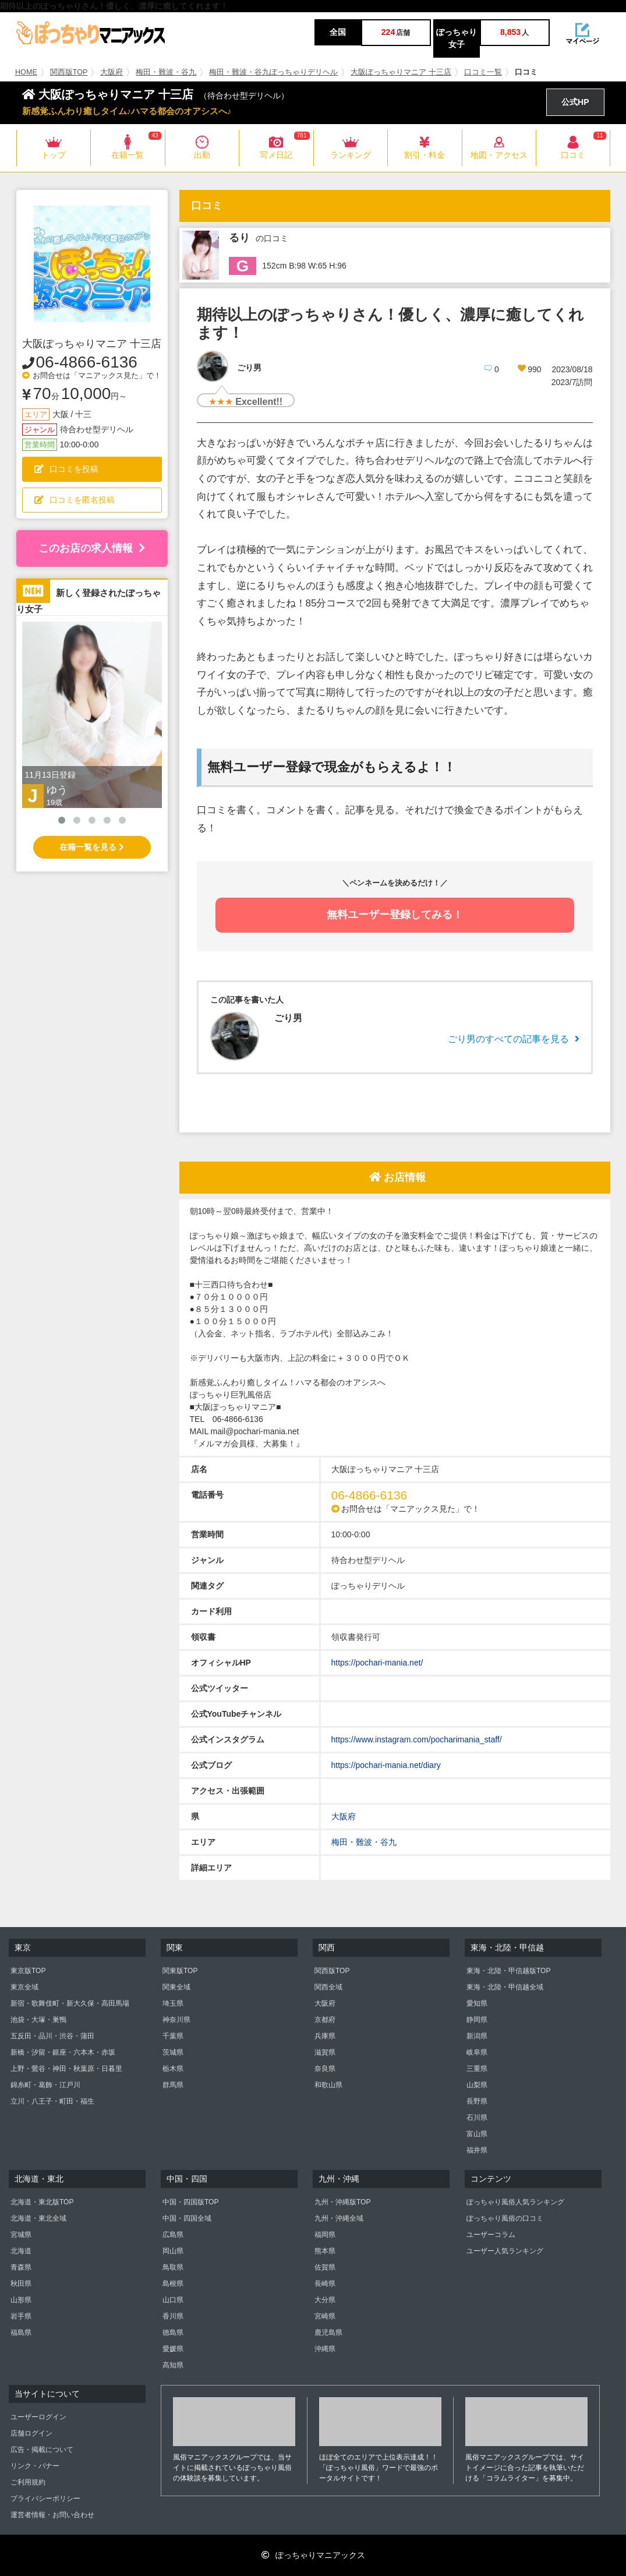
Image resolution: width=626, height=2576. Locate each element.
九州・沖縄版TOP (342, 2202)
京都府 (324, 2020)
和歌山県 (328, 2085)
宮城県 (20, 2235)
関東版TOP (179, 1971)
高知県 (172, 2365)
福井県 (476, 2150)
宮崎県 (324, 2316)
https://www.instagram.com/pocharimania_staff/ (416, 1739)
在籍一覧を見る (91, 847)
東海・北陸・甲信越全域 (504, 1987)
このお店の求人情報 (91, 548)
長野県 (476, 2101)
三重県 (476, 2069)
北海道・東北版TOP (41, 2202)
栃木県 (172, 2069)
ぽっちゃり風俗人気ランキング (515, 2202)
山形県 (20, 2300)
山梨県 (476, 2085)
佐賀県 (324, 2267)
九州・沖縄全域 (338, 2218)
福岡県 (324, 2235)
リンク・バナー (34, 2466)
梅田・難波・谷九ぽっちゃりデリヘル (273, 72)
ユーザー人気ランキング (504, 2251)
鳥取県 (172, 2267)
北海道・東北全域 (38, 2218)
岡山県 (172, 2251)
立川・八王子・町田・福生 (52, 2101)
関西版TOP (69, 72)
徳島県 (172, 2332)
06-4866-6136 (86, 362)
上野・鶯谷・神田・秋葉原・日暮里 (66, 2069)
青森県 (20, 2267)
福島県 (20, 2332)
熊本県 (324, 2251)
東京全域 (24, 1987)
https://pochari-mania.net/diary (386, 1765)
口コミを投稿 (66, 469)
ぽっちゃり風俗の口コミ (504, 2218)
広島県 (172, 2235)
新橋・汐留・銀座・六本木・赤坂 (62, 2052)
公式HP (575, 102)
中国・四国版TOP (190, 2202)
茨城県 (172, 2052)
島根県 (172, 2283)
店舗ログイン (31, 2433)
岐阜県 (476, 2052)
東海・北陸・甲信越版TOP (508, 1971)
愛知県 (476, 2003)
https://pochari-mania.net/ (377, 1662)
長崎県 (324, 2283)
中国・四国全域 (186, 2218)
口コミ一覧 (483, 72)
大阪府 (111, 72)
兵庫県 (324, 2036)
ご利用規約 (27, 2482)
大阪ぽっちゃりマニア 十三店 (401, 72)
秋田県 (20, 2283)
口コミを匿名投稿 (74, 499)
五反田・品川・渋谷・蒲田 (52, 2036)
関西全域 (328, 1987)
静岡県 (476, 2020)
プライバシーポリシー (45, 2498)
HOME (26, 72)
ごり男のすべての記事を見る (513, 1039)
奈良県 (324, 2069)
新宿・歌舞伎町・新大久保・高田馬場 (69, 2003)
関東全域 (176, 1987)
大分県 (324, 2300)
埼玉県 (172, 2003)
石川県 (476, 2117)
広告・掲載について (41, 2450)
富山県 (476, 2134)
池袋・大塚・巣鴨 (38, 2020)
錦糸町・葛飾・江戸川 (45, 2085)
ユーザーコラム (490, 2235)
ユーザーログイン (38, 2417)
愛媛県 (172, 2349)
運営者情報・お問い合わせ (52, 2515)
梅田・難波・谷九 (166, 72)
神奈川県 (176, 2020)
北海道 (20, 2251)
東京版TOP (27, 1971)
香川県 (172, 2316)
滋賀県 (324, 2052)
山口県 (172, 2300)
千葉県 (172, 2036)
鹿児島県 (328, 2332)
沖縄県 (324, 2349)
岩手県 (20, 2316)
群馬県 (172, 2085)
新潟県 (476, 2036)
